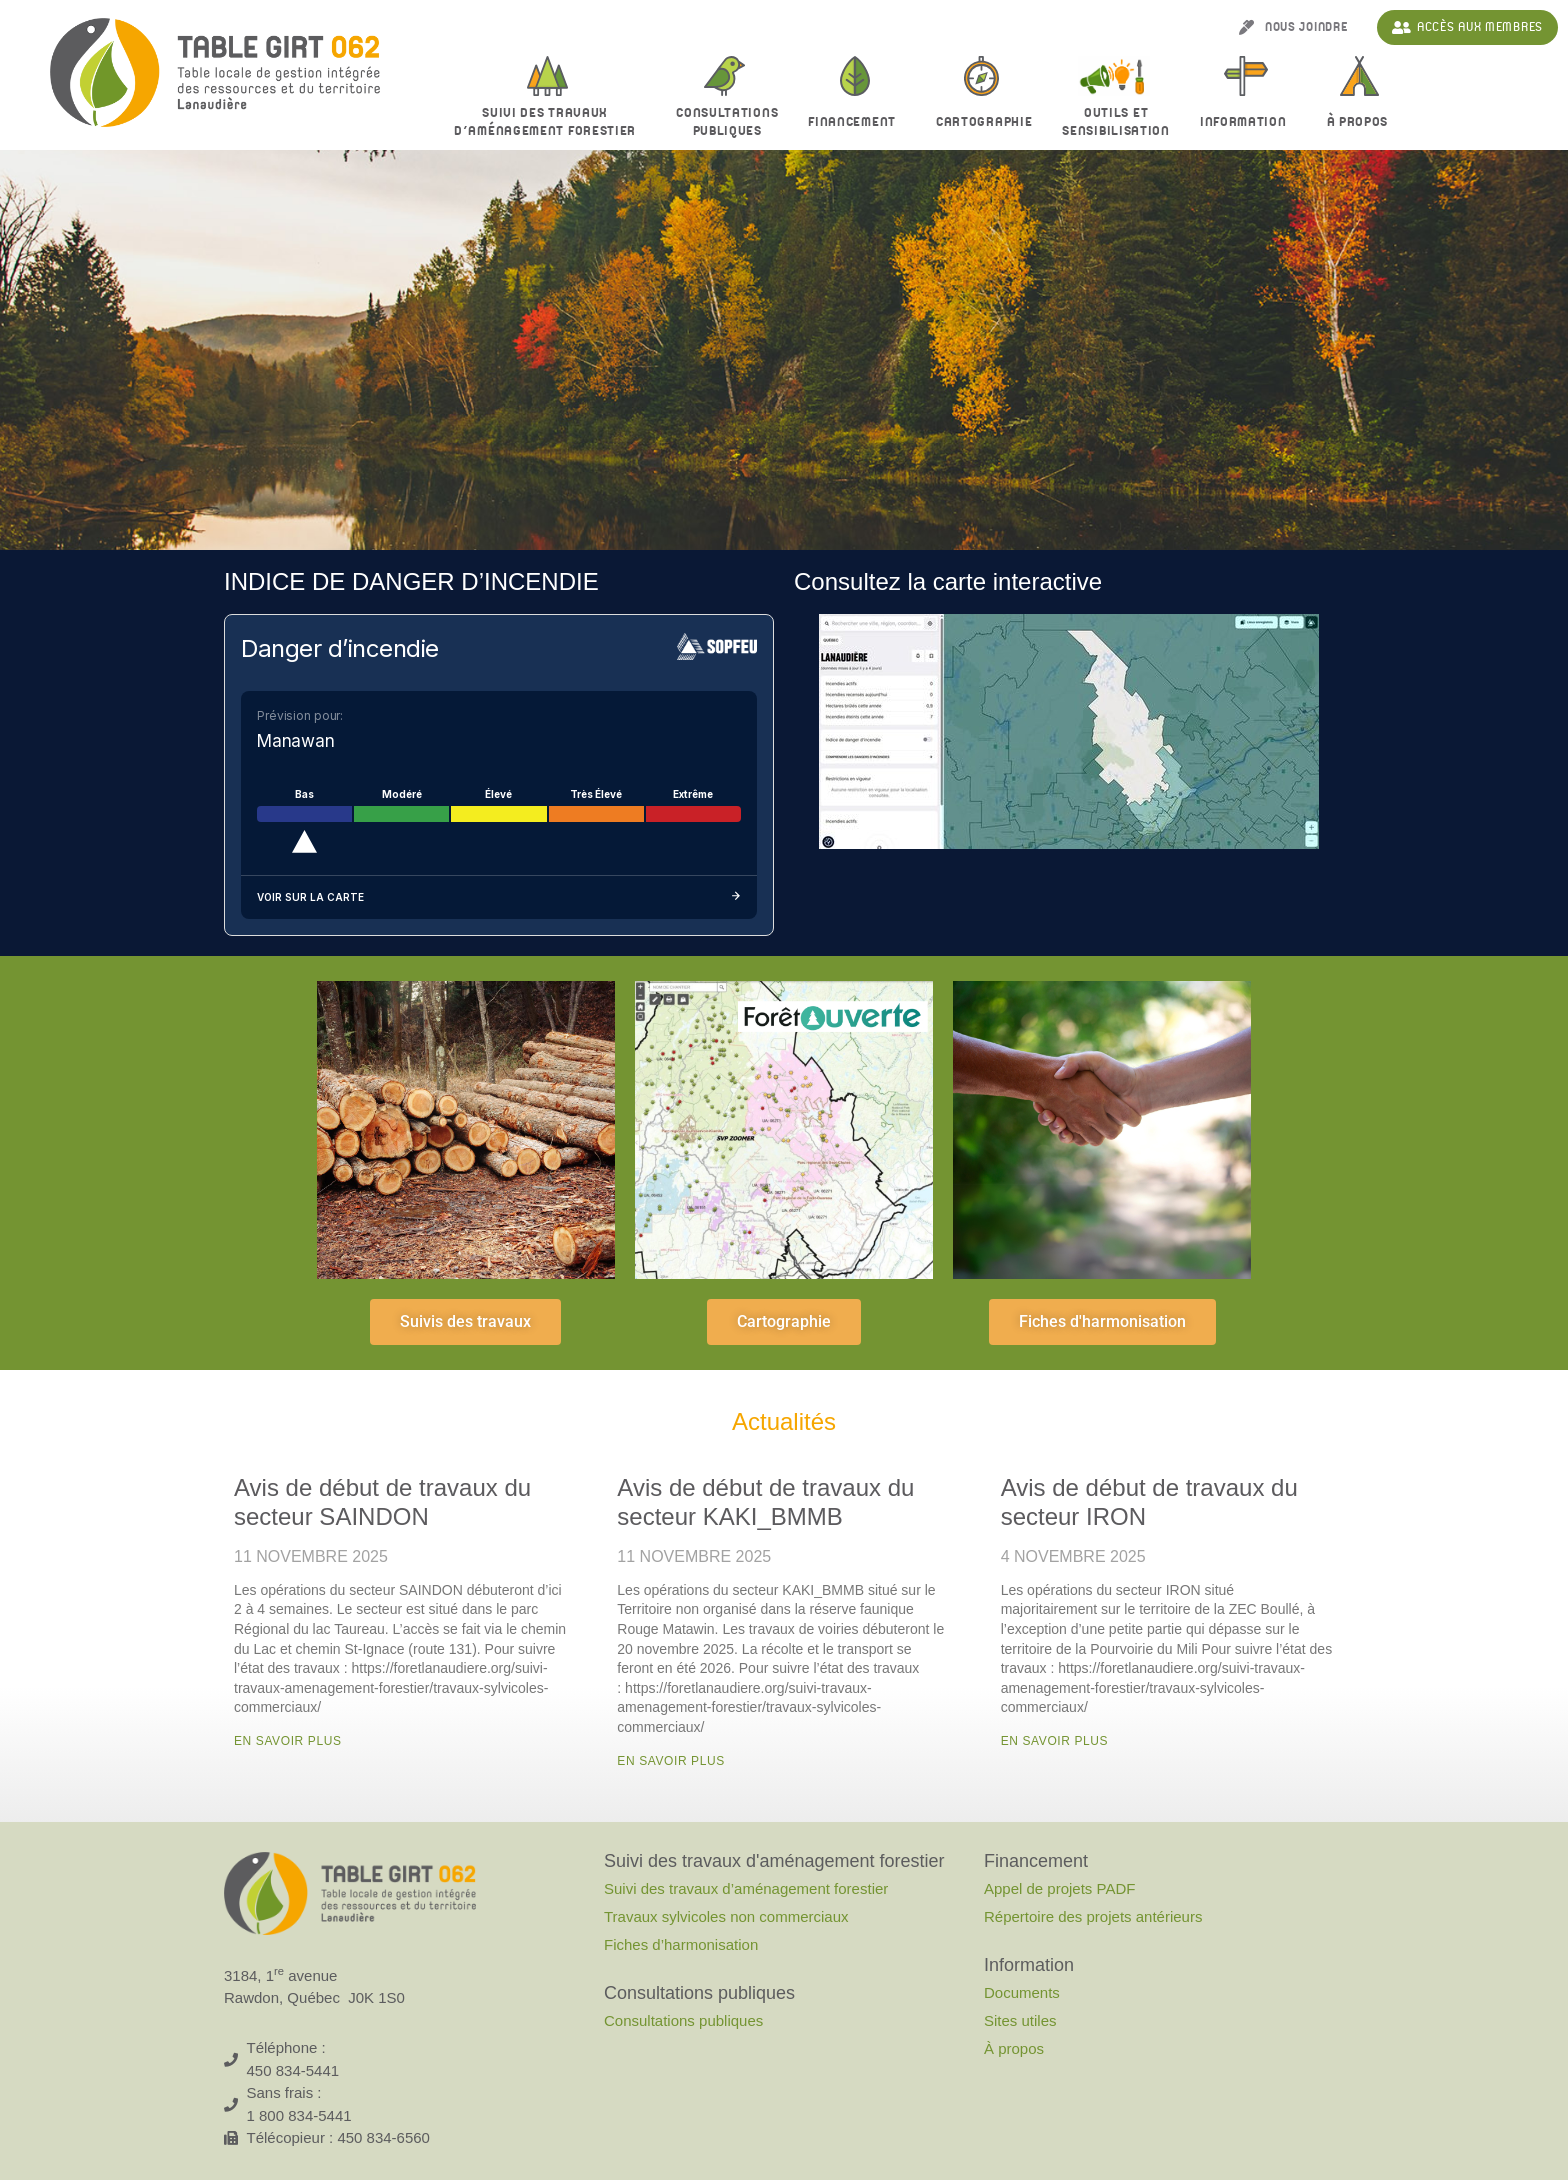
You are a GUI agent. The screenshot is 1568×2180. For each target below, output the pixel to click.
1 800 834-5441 (299, 2115)
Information (1248, 123)
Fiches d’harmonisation (681, 1944)
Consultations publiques (683, 2020)
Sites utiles (1020, 2020)
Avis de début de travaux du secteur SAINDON (382, 1502)
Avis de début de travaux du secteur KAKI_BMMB (765, 1502)
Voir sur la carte (499, 897)
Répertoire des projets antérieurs (1093, 1916)
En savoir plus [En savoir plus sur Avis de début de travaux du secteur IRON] (1055, 1741)
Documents (1022, 1992)
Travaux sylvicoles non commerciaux (726, 1916)
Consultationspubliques (727, 122)
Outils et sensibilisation (1116, 122)
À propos (1363, 123)
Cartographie (984, 122)
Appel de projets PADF (1059, 1888)
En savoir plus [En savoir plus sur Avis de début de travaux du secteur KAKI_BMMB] (671, 1761)
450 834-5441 (293, 2070)
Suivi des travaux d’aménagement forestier (550, 122)
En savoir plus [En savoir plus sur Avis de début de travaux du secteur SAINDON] (288, 1741)
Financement (857, 123)
